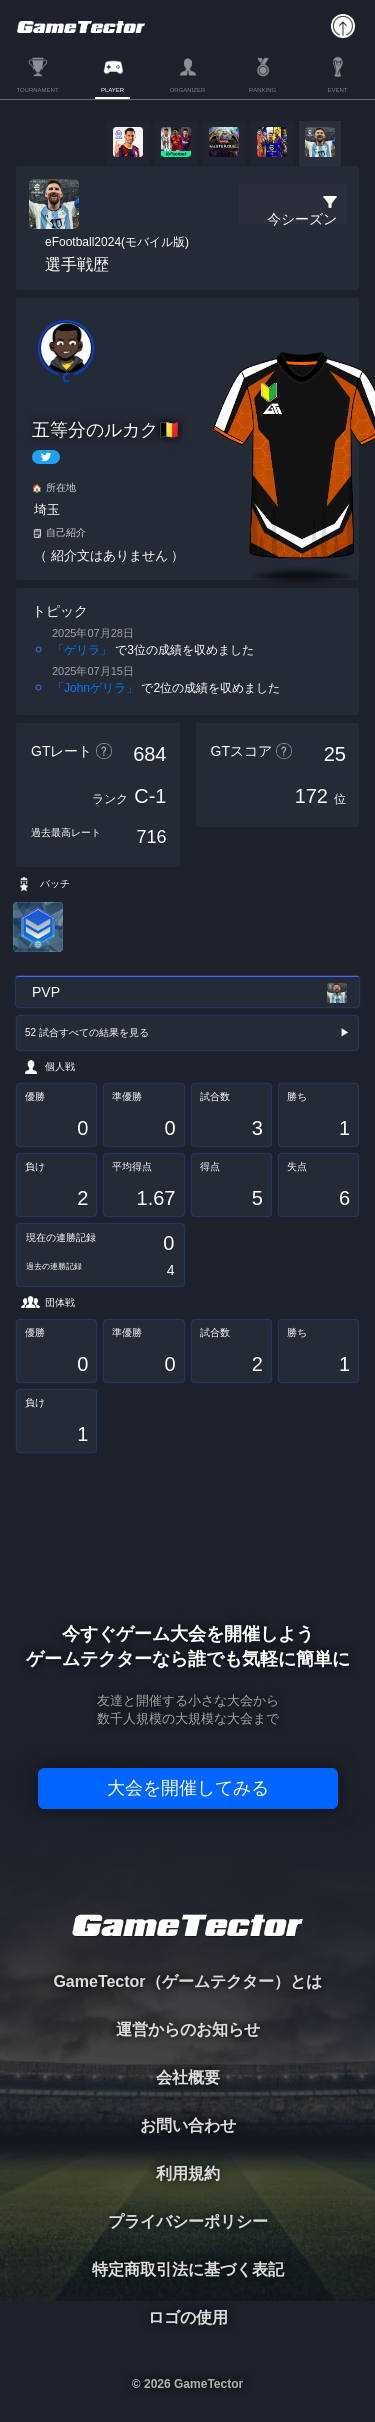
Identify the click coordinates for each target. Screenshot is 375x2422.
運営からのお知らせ (188, 2029)
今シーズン (302, 219)
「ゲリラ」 (82, 650)
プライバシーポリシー (188, 2221)
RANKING (262, 90)
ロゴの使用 (188, 2317)
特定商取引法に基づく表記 (188, 2269)
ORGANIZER (188, 90)
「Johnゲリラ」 (95, 688)
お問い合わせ (188, 2125)
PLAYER (112, 90)
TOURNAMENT (37, 90)
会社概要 (188, 2077)
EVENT (337, 90)
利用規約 (188, 2173)
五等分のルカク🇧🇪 (106, 430)
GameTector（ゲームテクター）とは (187, 1981)
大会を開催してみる (188, 1788)
